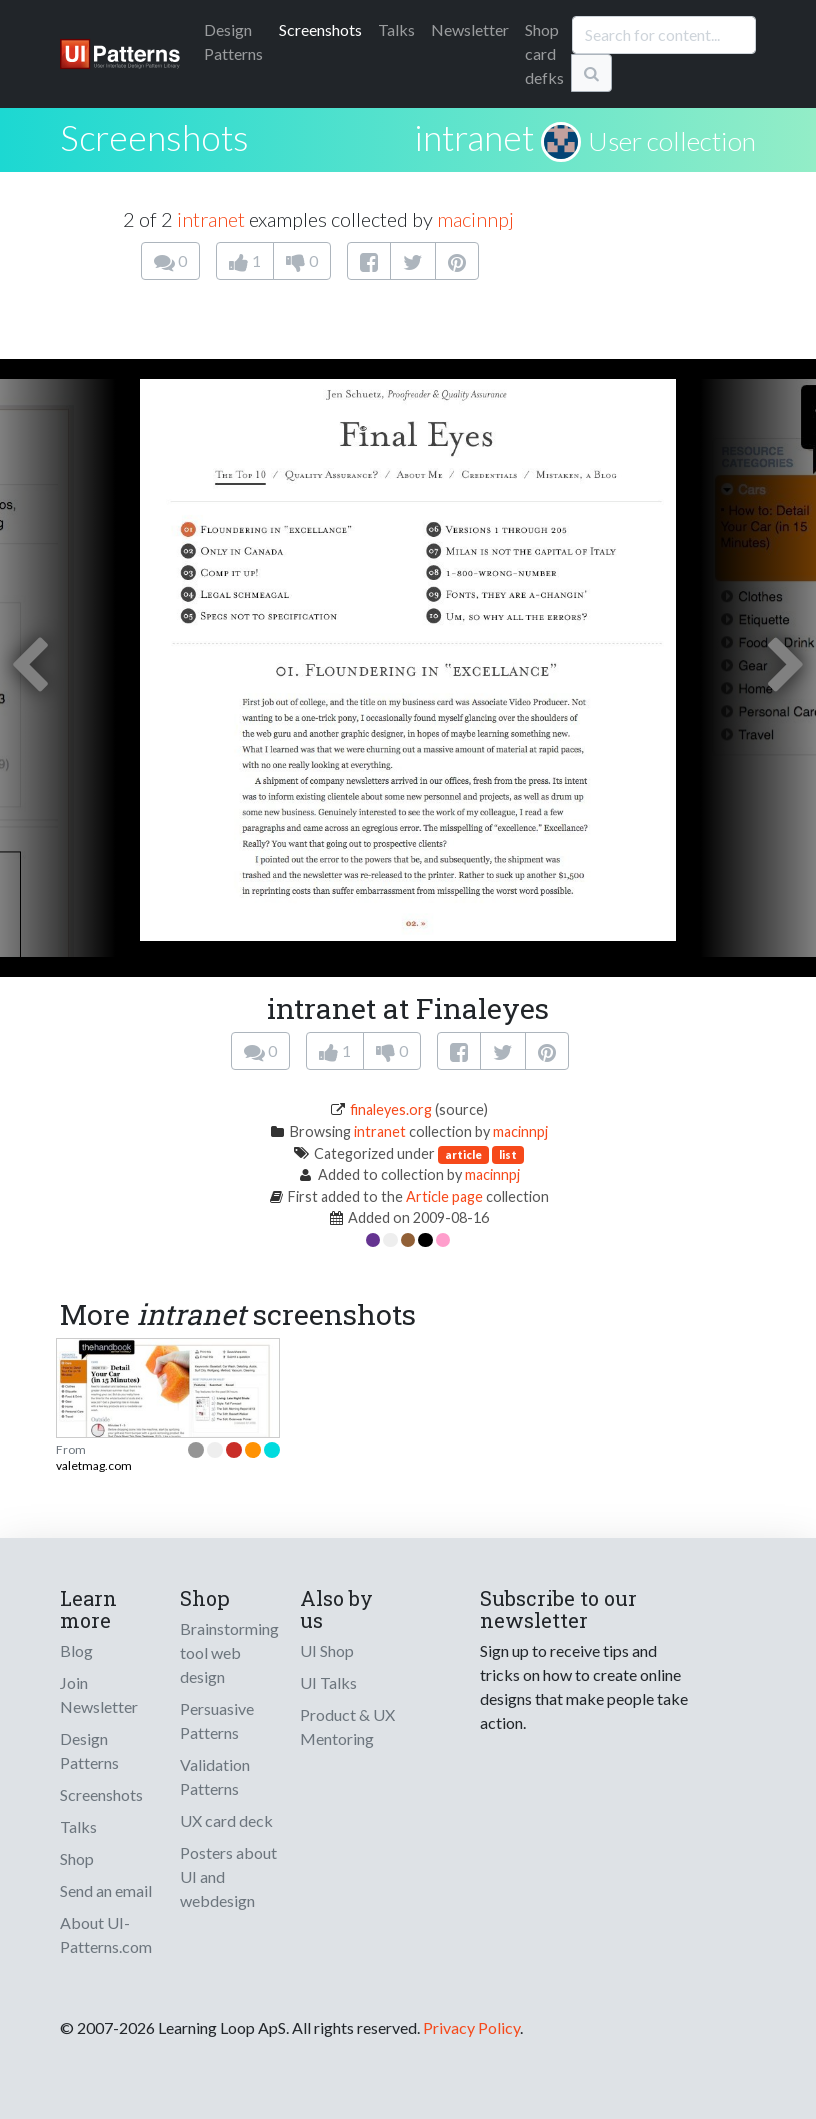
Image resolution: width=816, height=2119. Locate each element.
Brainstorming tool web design (229, 1652)
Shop (77, 1858)
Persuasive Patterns (217, 1720)
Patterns (233, 41)
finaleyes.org (391, 1109)
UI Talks (328, 1682)
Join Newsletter (99, 1694)
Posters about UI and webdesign (228, 1876)
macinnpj (475, 219)
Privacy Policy (471, 2027)
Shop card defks (544, 53)
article (463, 1154)
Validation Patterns (215, 1776)
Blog (76, 1650)
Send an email (106, 1890)
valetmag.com (94, 1465)
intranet (474, 137)
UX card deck (226, 1820)
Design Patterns (89, 1750)
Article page (444, 1196)
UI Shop (327, 1650)
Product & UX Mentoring (347, 1726)
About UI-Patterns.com (106, 1934)
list (508, 1154)
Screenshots (320, 29)
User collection (672, 141)
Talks (396, 29)
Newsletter (470, 29)
